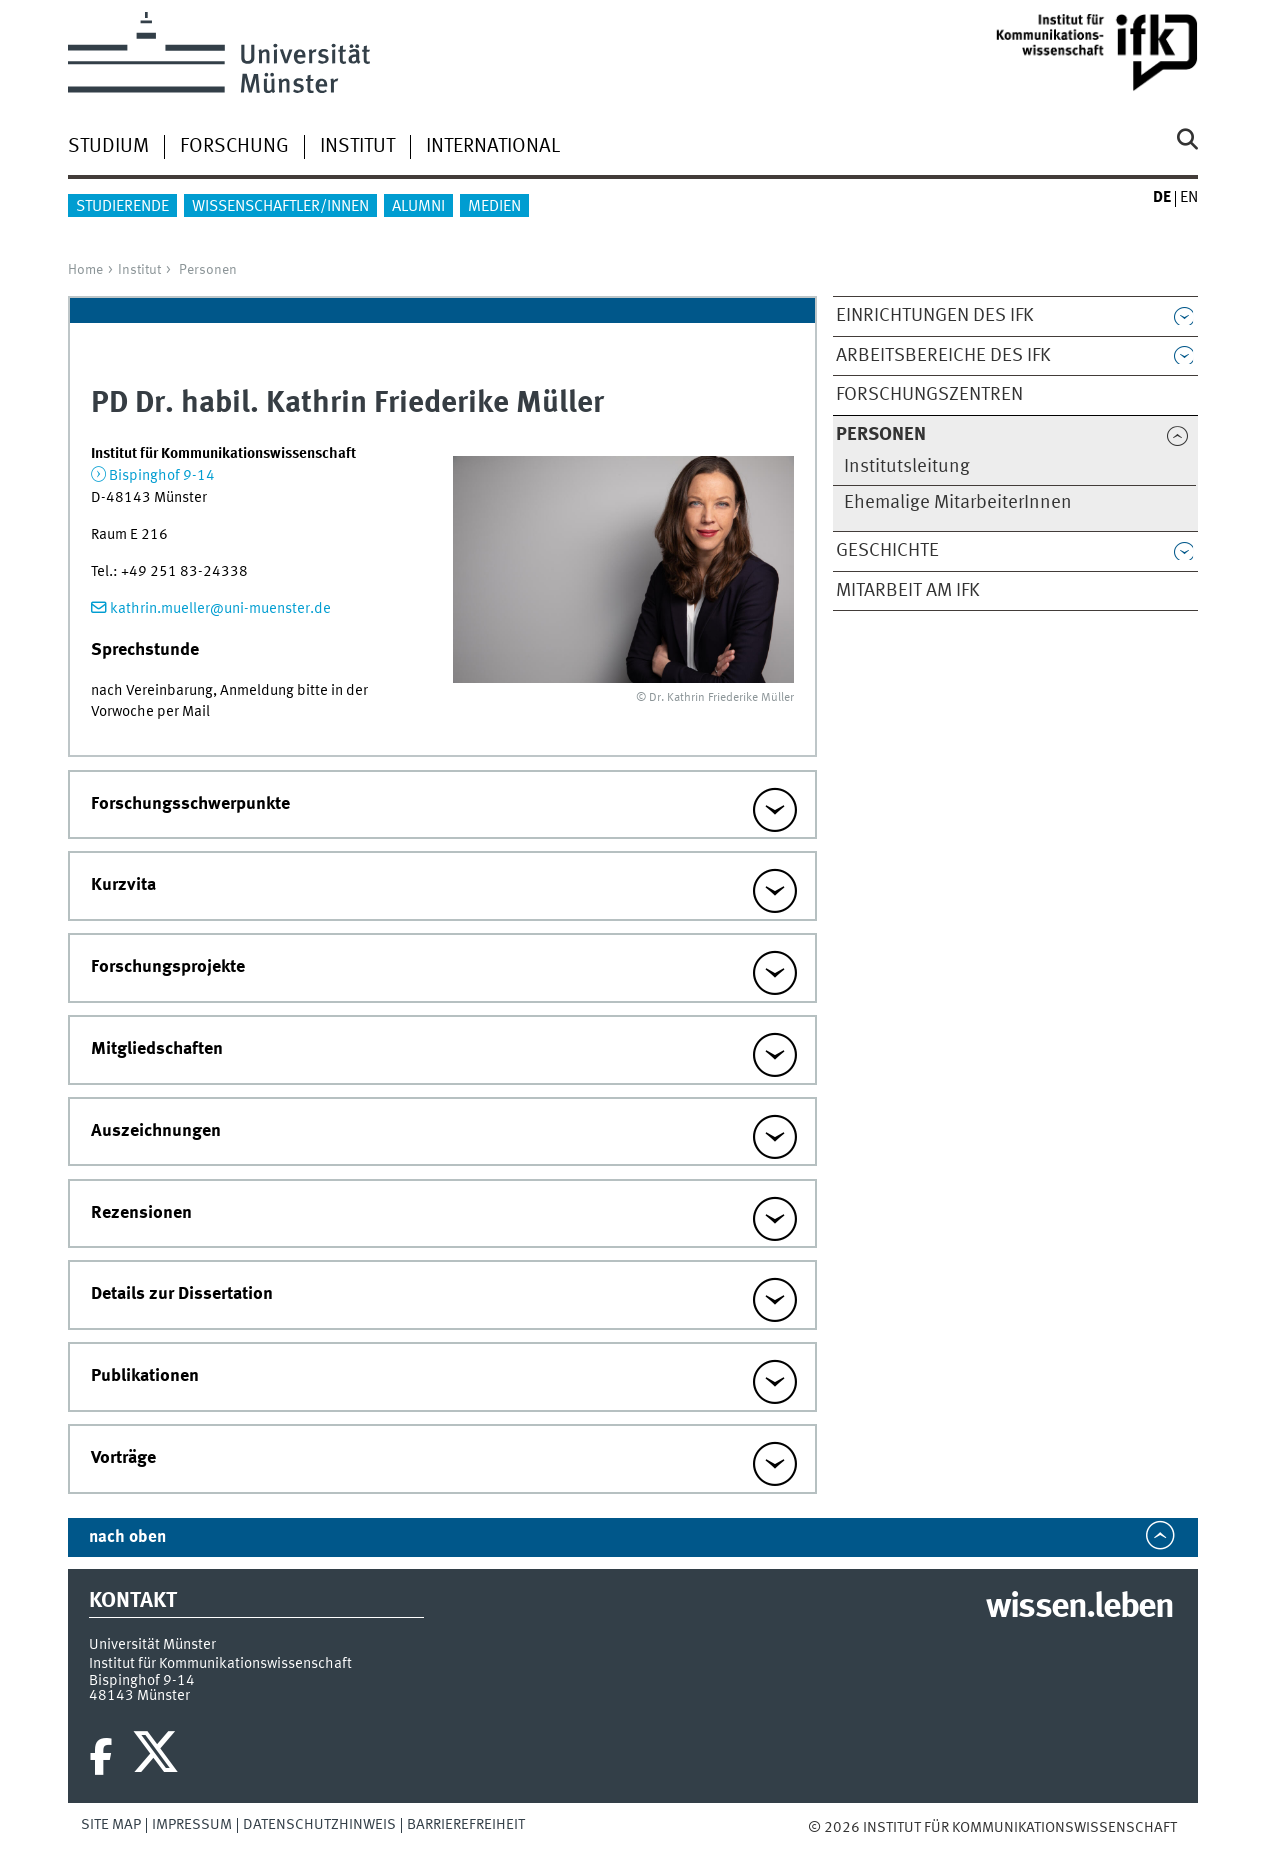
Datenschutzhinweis (319, 1825)
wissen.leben (1079, 1608)
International (493, 147)
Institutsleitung (907, 467)
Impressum (192, 1825)
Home (85, 270)
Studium (108, 147)
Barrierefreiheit (466, 1825)
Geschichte (887, 551)
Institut (357, 147)
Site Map (111, 1825)
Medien (494, 207)
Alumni (418, 207)
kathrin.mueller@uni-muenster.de (220, 609)
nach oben (127, 1537)
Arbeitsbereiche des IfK (943, 356)
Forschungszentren (929, 395)
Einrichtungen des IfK (935, 316)
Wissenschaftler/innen (280, 207)
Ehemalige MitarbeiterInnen (958, 503)
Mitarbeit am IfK (908, 591)
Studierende (122, 207)
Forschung (234, 147)
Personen (208, 270)
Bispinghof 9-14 (162, 476)
